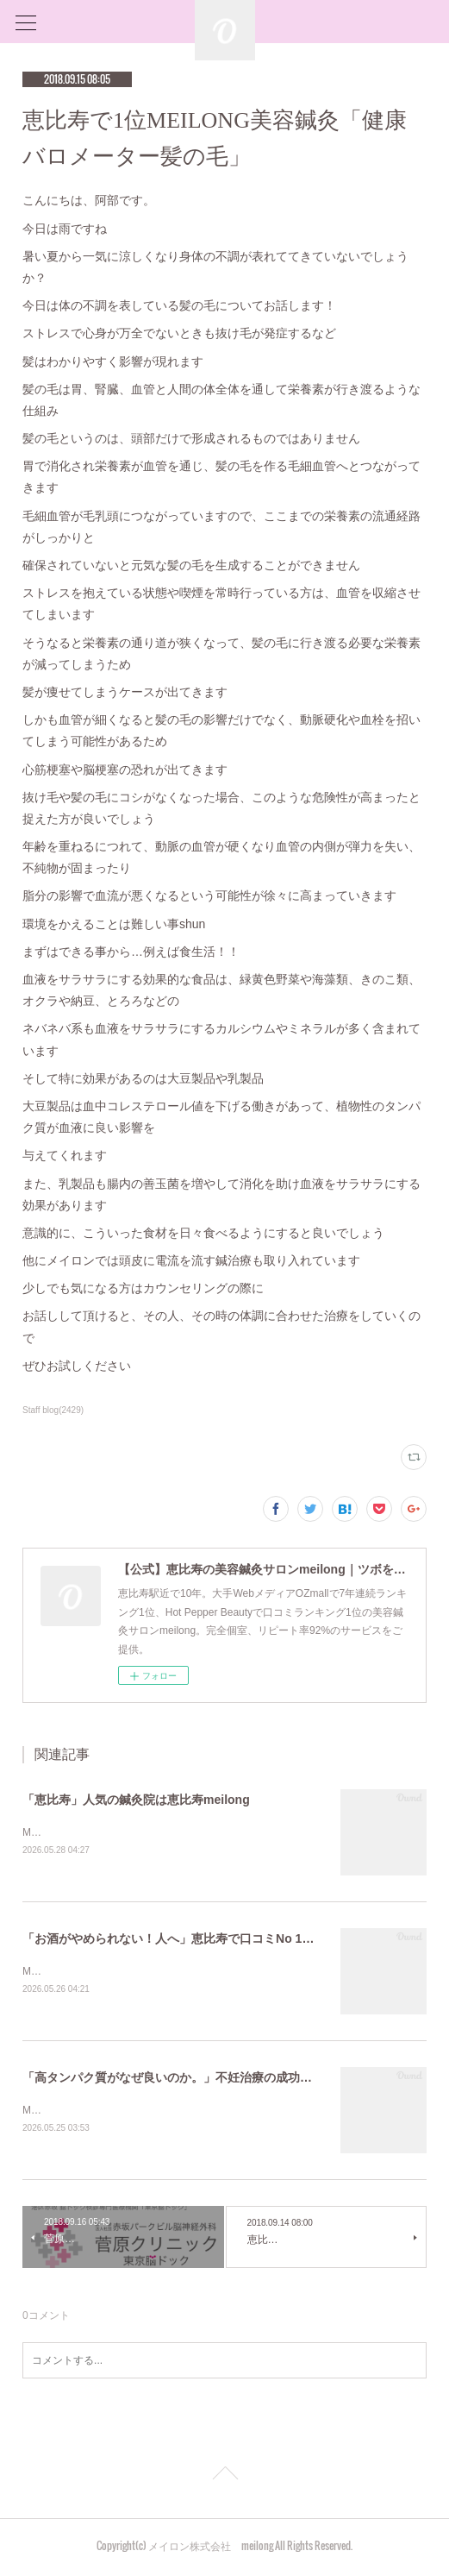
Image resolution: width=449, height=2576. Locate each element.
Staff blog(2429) (53, 1410)
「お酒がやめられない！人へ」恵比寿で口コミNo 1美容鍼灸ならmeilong (221, 1939)
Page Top (224, 2479)
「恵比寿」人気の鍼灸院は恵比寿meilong (136, 1799)
